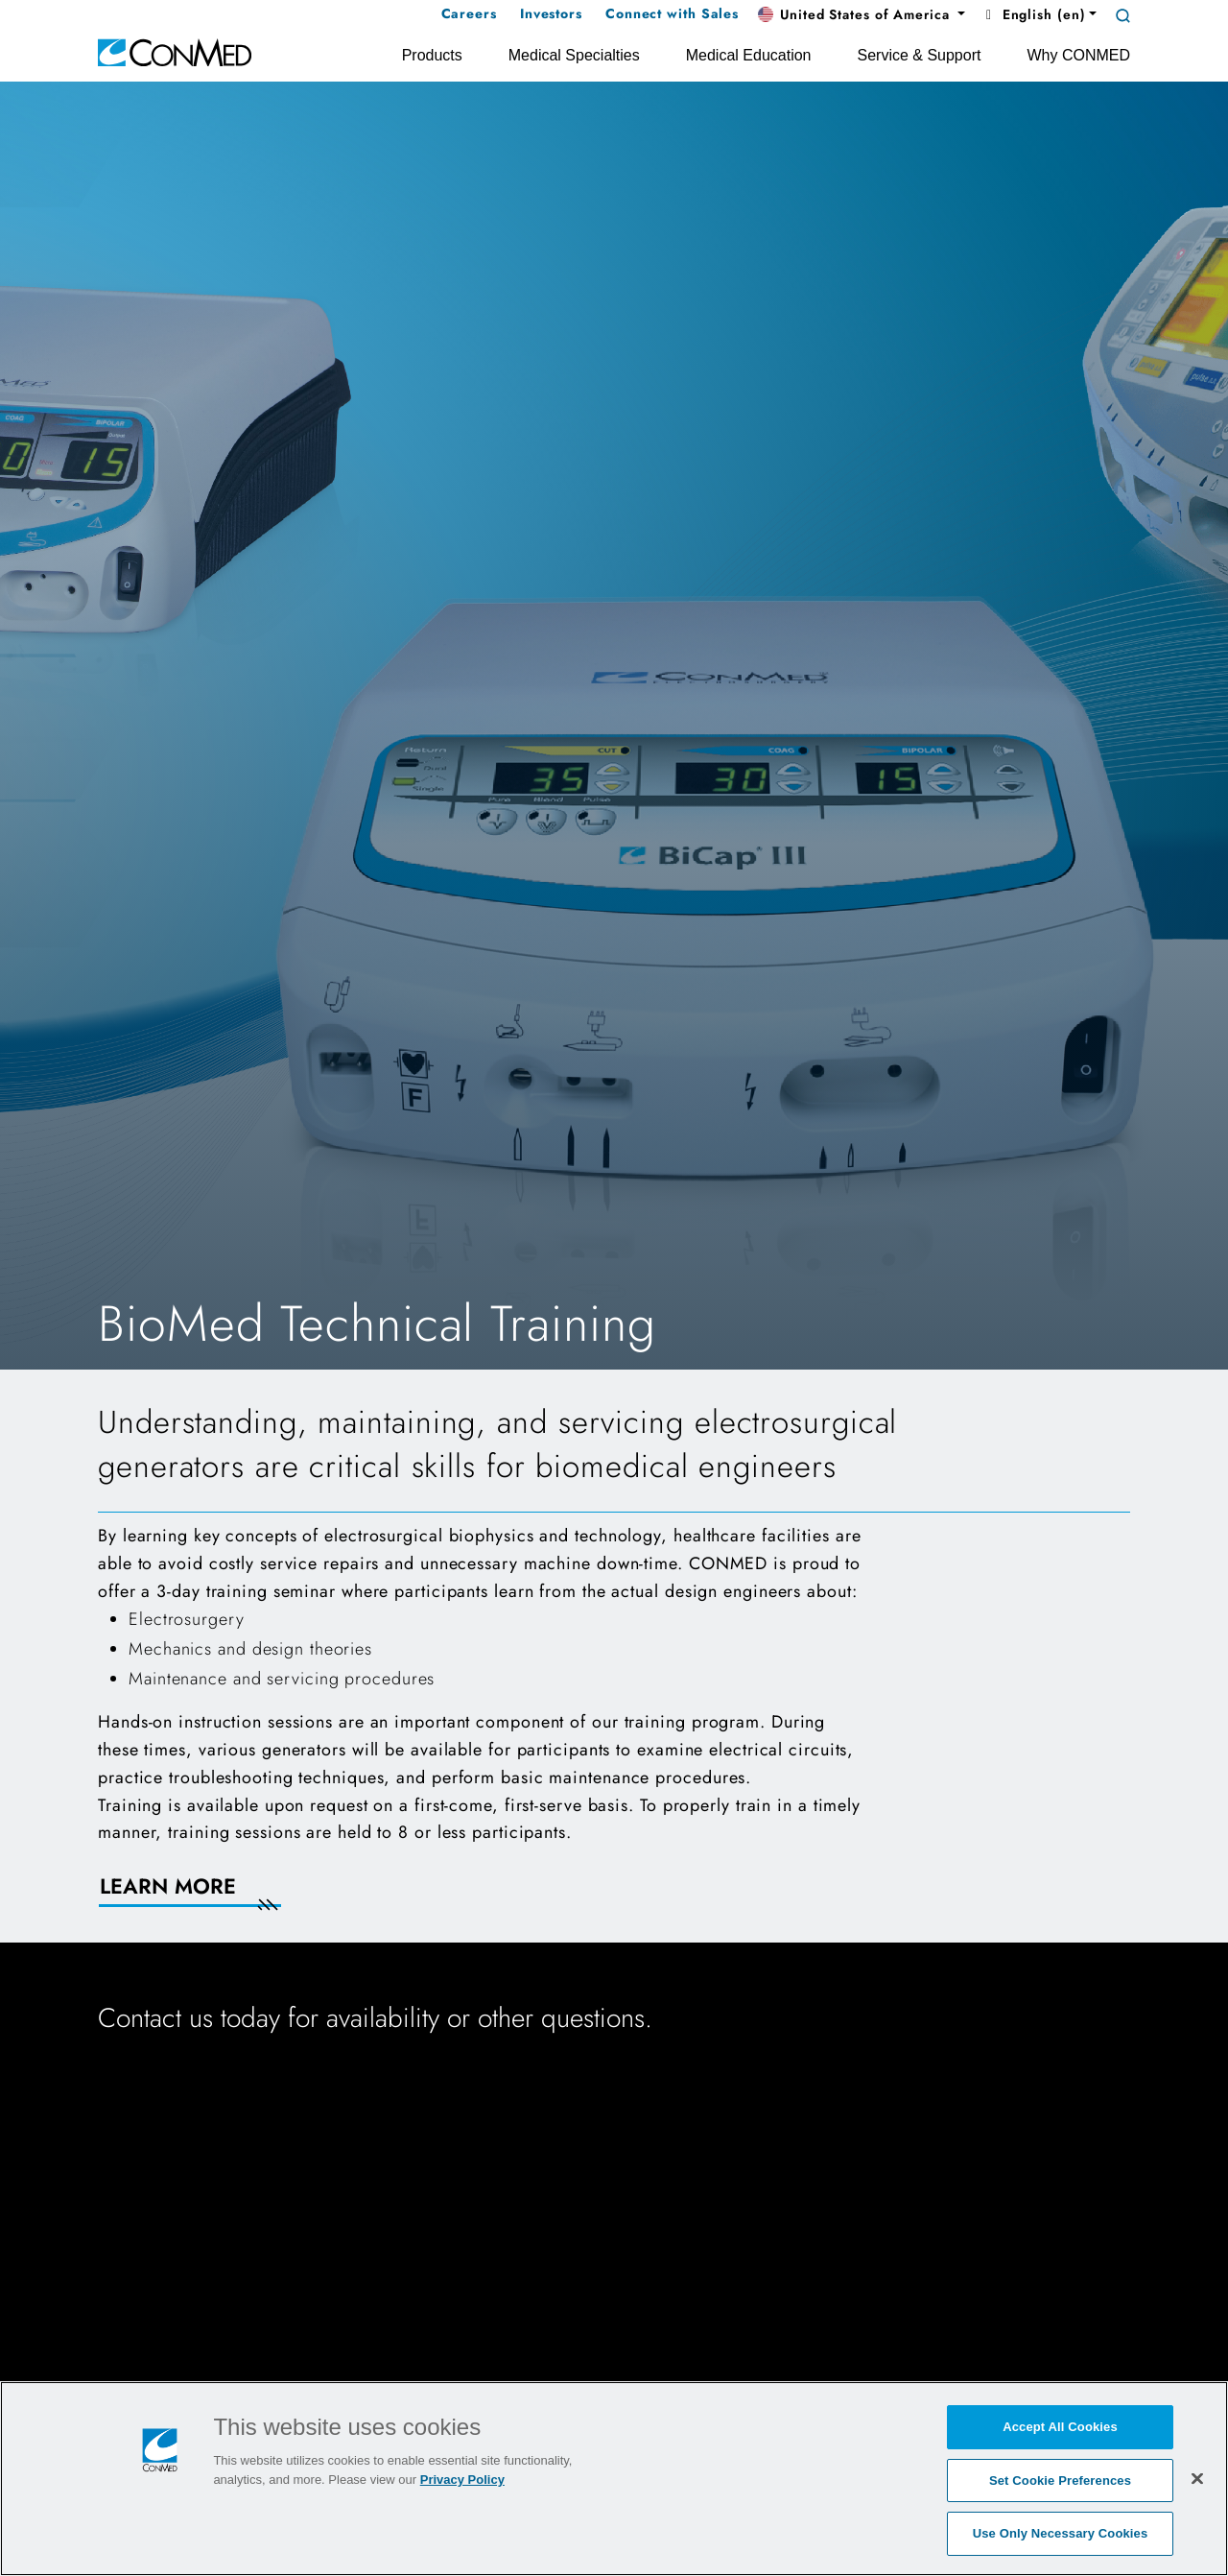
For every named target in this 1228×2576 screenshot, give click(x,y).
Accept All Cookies (1060, 2427)
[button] (861, 15)
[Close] (1197, 2478)
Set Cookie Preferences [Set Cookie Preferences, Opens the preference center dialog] (1060, 2480)
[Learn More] (213, 1898)
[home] (174, 51)
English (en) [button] (1032, 14)
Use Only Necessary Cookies (1060, 2533)
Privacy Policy (462, 2479)
